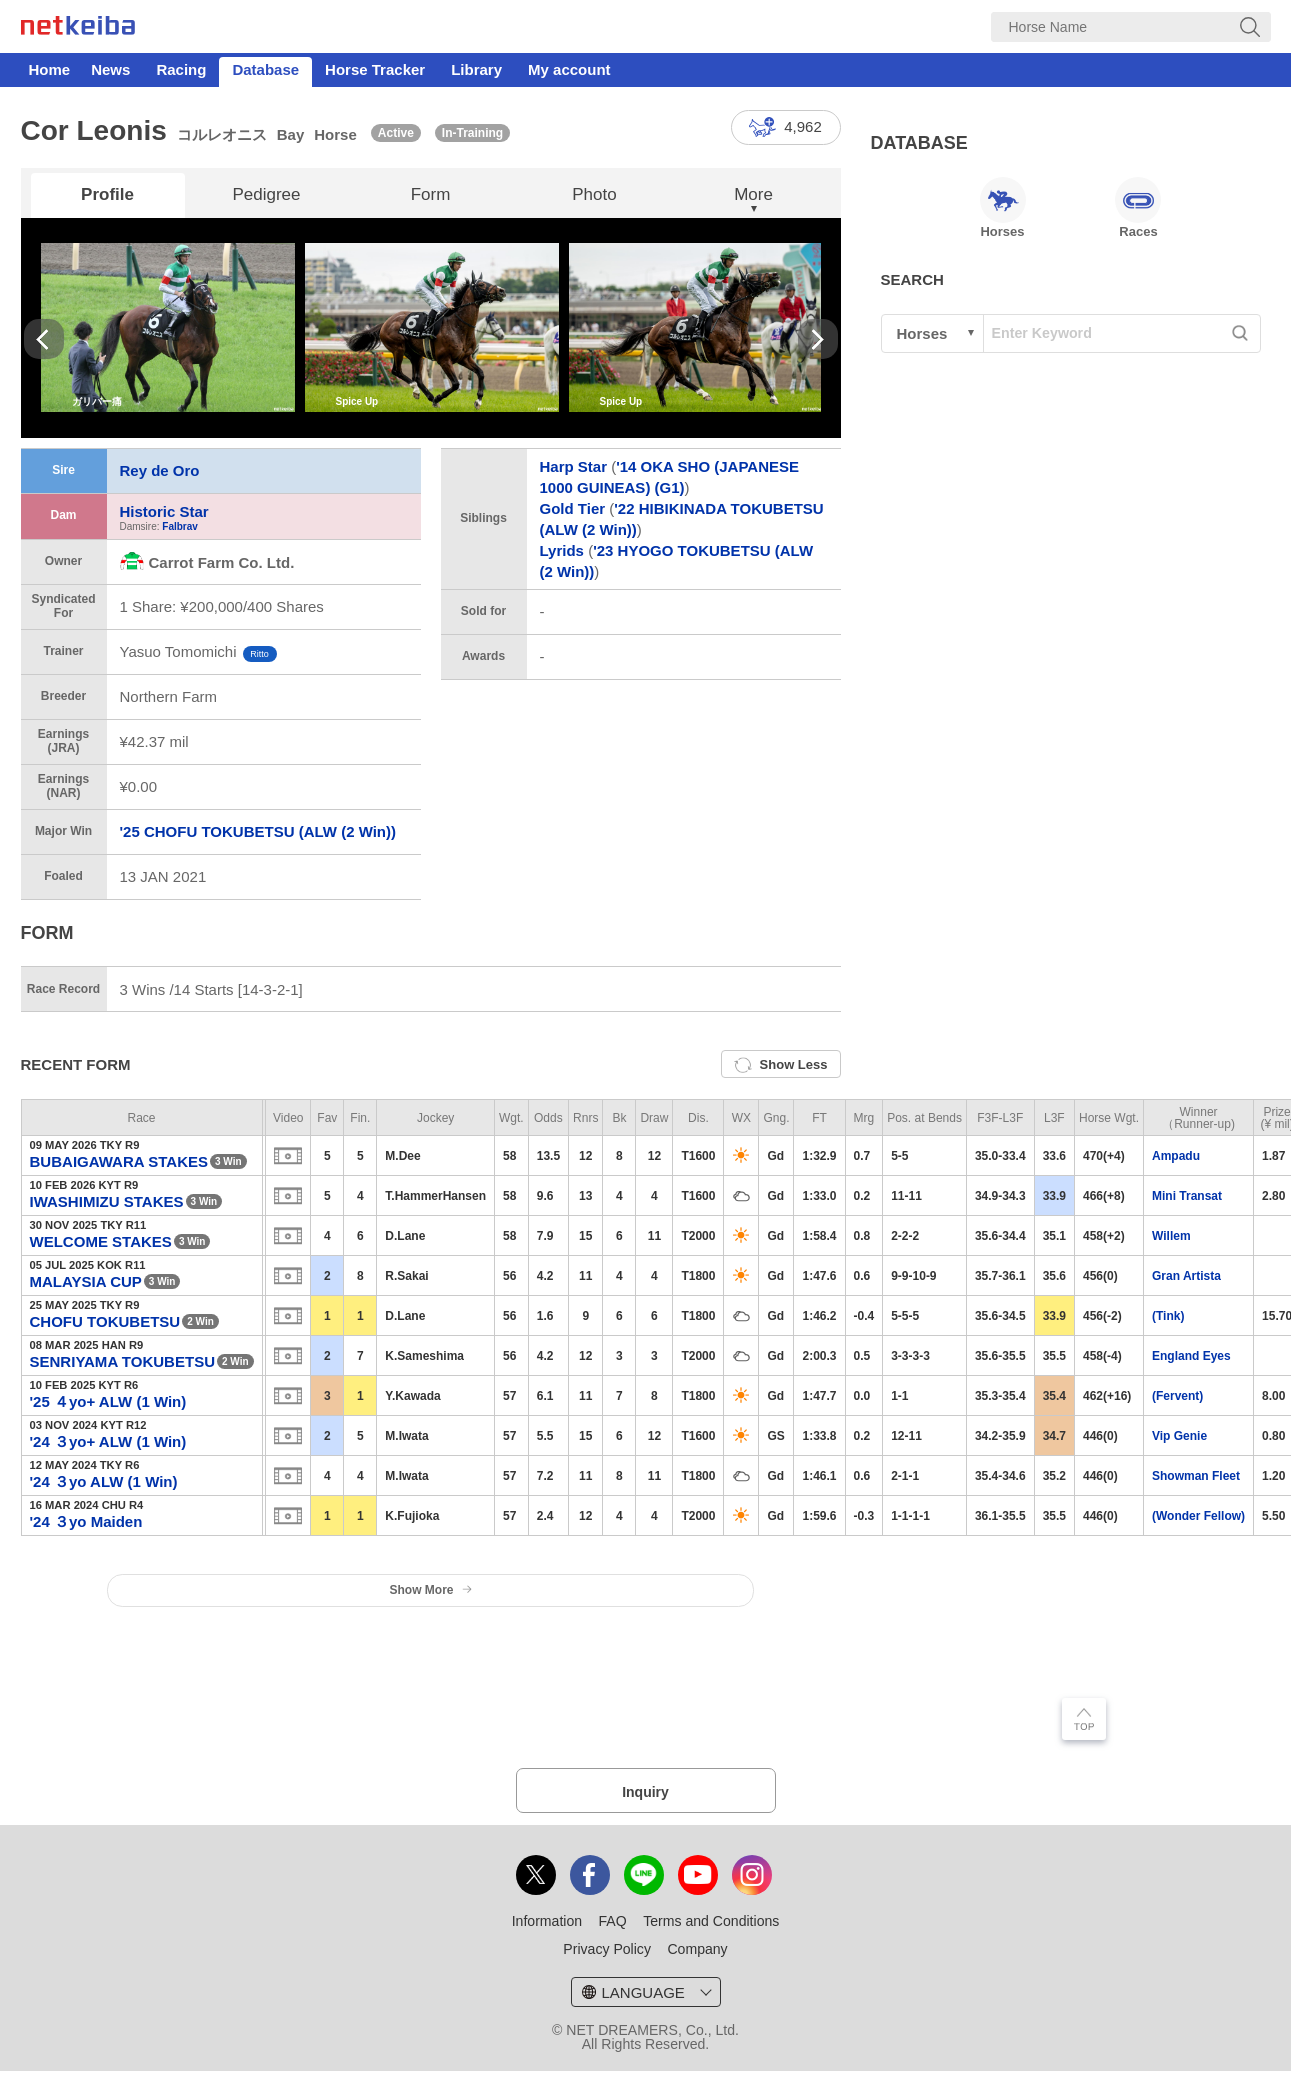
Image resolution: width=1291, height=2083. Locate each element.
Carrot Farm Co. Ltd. (207, 562)
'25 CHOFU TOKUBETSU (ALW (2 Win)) (258, 831)
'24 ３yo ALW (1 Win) (104, 1481)
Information (547, 1921)
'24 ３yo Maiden (86, 1521)
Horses (1003, 208)
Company (697, 1949)
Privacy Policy (607, 1949)
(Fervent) (1177, 1396)
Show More (430, 1590)
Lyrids (562, 550)
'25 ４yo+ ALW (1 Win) (108, 1401)
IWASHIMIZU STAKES (107, 1201)
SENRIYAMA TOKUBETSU (123, 1361)
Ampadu (1176, 1156)
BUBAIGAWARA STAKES (119, 1161)
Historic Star (164, 511)
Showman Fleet (1196, 1476)
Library (476, 69)
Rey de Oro (160, 470)
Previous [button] (44, 339)
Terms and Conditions (711, 1921)
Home (50, 69)
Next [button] (818, 339)
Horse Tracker (375, 69)
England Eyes (1191, 1356)
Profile (107, 194)
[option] (168, 328)
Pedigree (266, 194)
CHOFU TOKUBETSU (105, 1321)
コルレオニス (222, 134)
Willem (1171, 1236)
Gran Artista (1186, 1276)
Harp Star (574, 466)
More (753, 194)
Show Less (781, 1065)
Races (1138, 208)
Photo (594, 194)
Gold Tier (573, 508)
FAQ (613, 1921)
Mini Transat (1187, 1196)
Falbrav (180, 526)
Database (265, 69)
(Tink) (1168, 1316)
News (110, 69)
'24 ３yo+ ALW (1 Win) (108, 1441)
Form (431, 194)
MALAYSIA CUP (86, 1281)
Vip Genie (1179, 1436)
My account (569, 69)
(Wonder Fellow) (1198, 1516)
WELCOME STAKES (101, 1241)
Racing (181, 69)
